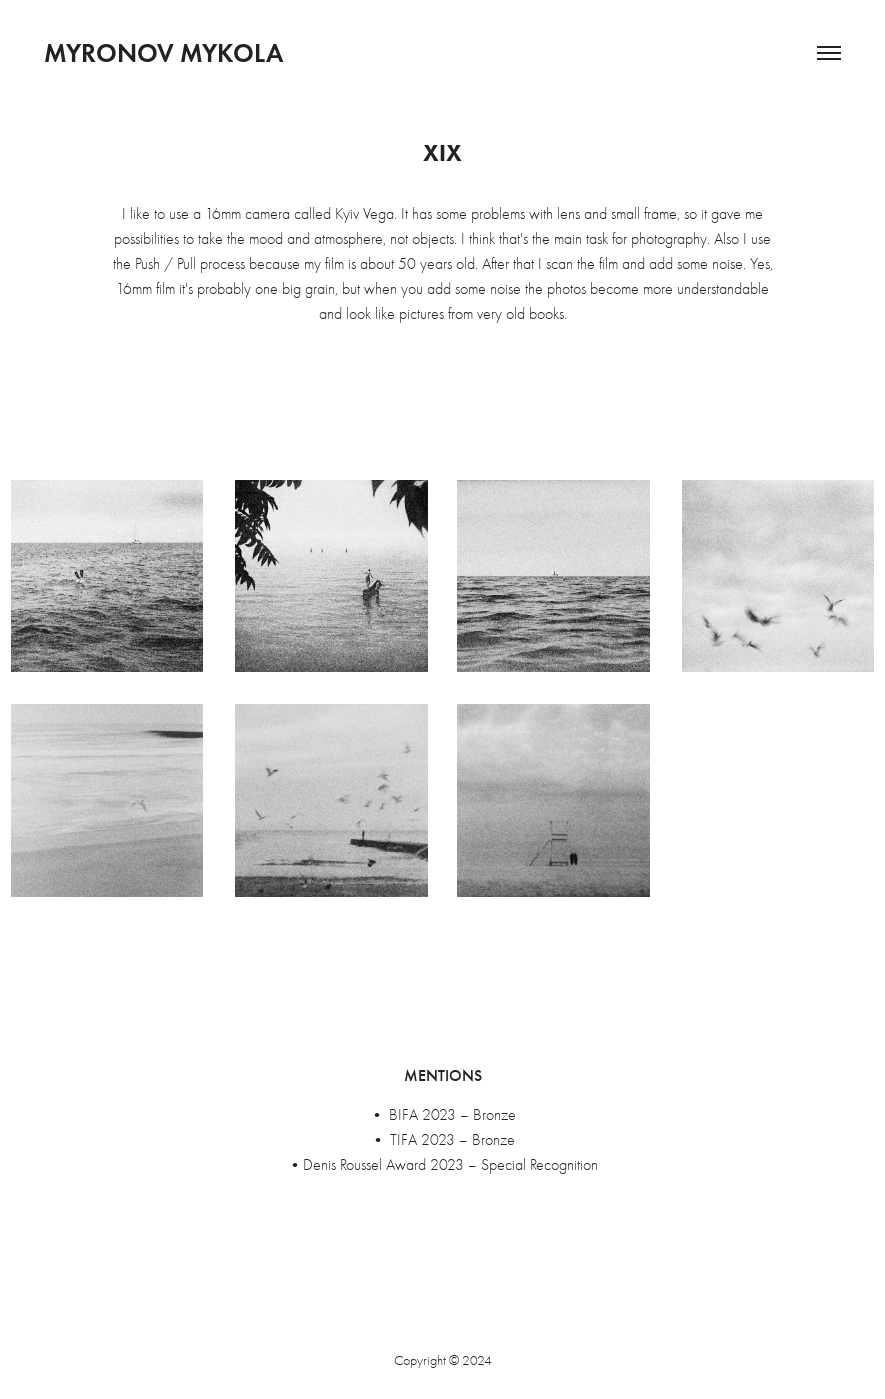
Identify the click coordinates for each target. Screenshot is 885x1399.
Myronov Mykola (163, 53)
